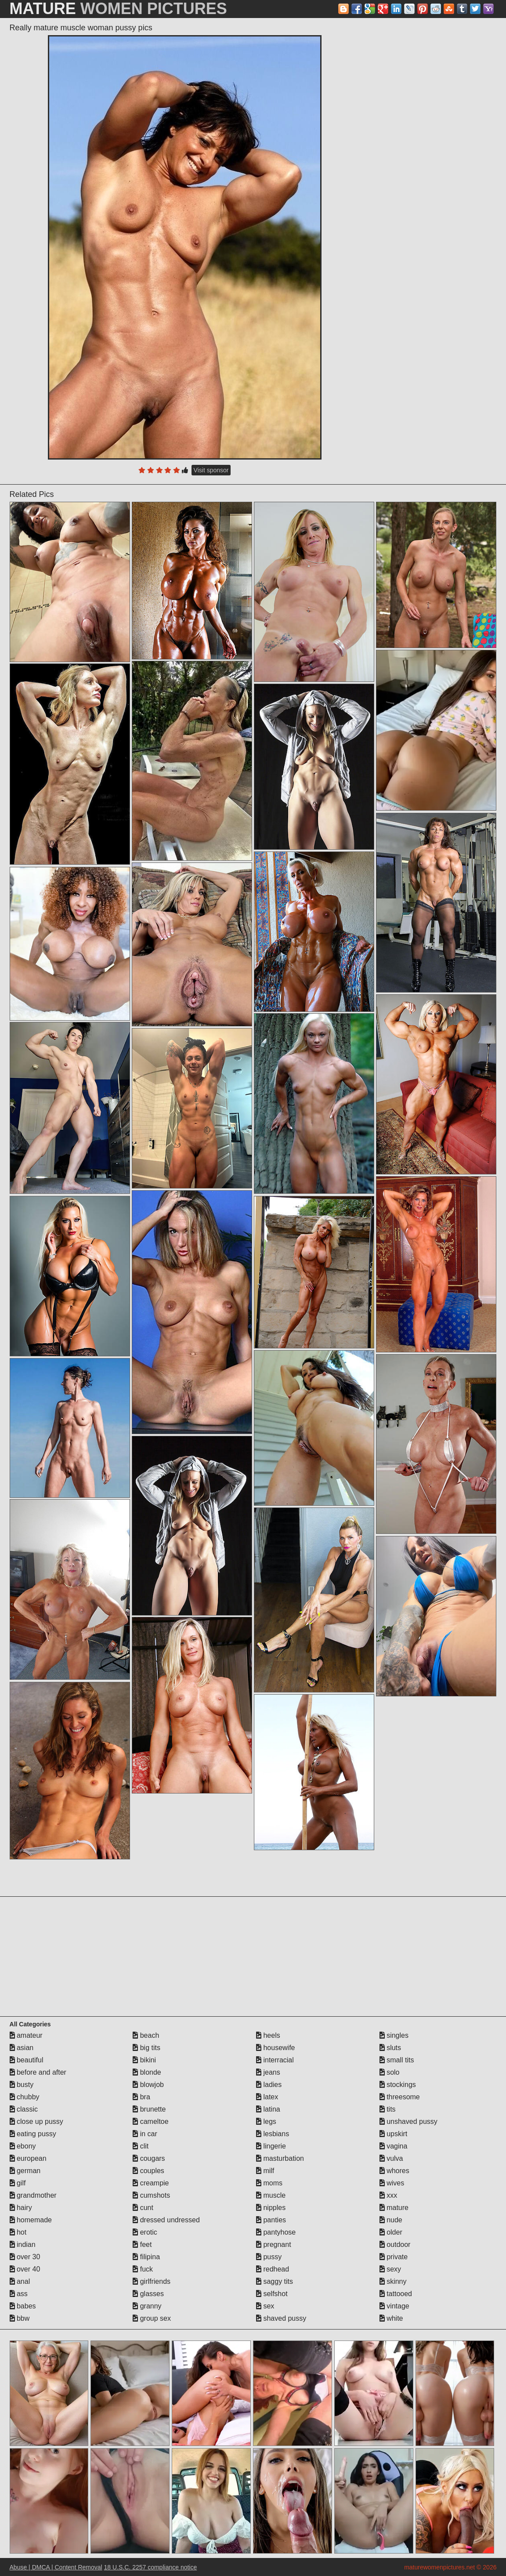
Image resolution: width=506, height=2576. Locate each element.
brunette (149, 2109)
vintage (394, 2306)
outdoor (395, 2244)
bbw (20, 2318)
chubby (25, 2097)
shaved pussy (281, 2318)
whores (394, 2170)
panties (271, 2220)
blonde (147, 2072)
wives (392, 2183)
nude (391, 2220)
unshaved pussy (408, 2121)
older (391, 2232)
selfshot (272, 2293)
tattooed (396, 2293)
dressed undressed (166, 2220)
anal (20, 2281)
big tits (146, 2047)
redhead (272, 2269)
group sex (152, 2318)
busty (22, 2084)
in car (145, 2134)
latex (267, 2097)
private (394, 2257)
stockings (398, 2084)
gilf (18, 2183)
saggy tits (274, 2281)
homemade (31, 2220)
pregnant (273, 2244)
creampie (151, 2183)
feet (142, 2244)
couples (148, 2170)
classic (24, 2109)
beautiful (26, 2060)
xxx (388, 2195)
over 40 (25, 2269)
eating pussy (33, 2134)
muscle (271, 2195)
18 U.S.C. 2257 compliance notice (150, 2567)
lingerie (271, 2146)
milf (265, 2170)
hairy (21, 2207)
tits (388, 2109)
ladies (269, 2084)
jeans (268, 2072)
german (25, 2170)
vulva (391, 2158)
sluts (390, 2047)
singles (394, 2035)
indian (23, 2244)
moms (269, 2183)
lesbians (272, 2134)
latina (268, 2109)
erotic (145, 2232)
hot (18, 2232)
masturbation (280, 2158)
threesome (400, 2097)
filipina (146, 2257)
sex (265, 2306)
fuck (143, 2269)
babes (23, 2306)
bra (141, 2097)
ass (19, 2293)
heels (268, 2035)
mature (394, 2207)
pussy (269, 2257)
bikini (144, 2060)
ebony (23, 2146)
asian (22, 2047)
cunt (143, 2207)
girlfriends (151, 2281)
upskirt (394, 2134)
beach (146, 2035)
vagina (394, 2146)
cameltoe (150, 2121)
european (28, 2158)
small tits (397, 2060)
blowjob (148, 2084)
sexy (390, 2269)
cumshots (151, 2195)
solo (390, 2072)
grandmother (33, 2195)
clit (140, 2146)
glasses (148, 2293)
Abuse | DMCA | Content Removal (56, 2567)
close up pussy (36, 2121)
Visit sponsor (211, 470)
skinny (393, 2281)
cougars (149, 2158)
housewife (275, 2047)
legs (266, 2121)
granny (147, 2306)
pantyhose (276, 2232)
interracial (275, 2060)
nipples (271, 2207)
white (391, 2318)
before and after (38, 2072)
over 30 (25, 2257)
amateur (26, 2035)
